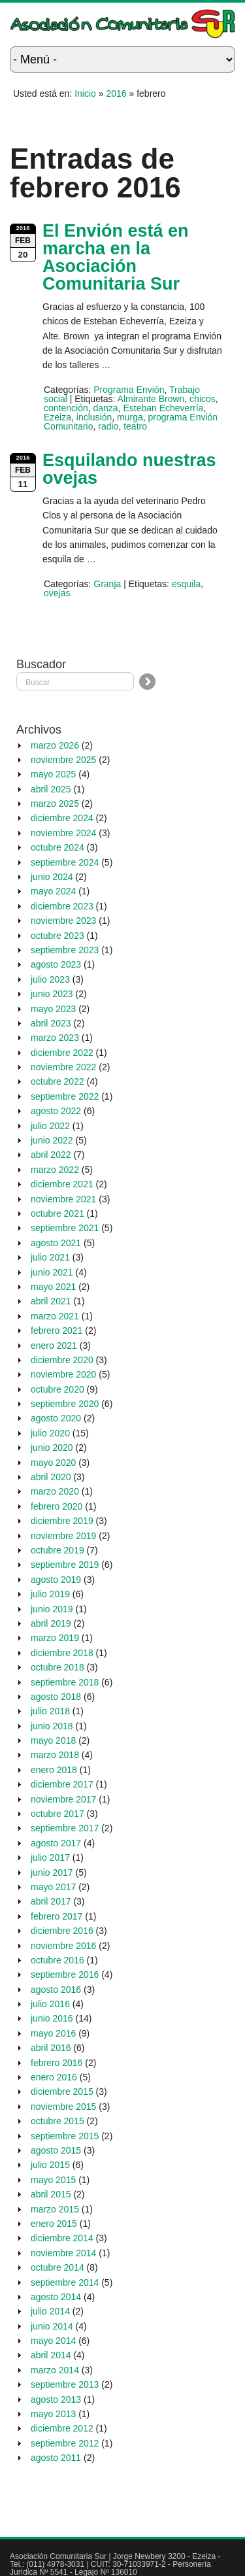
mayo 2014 (53, 2340)
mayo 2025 (53, 774)
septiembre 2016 (65, 1974)
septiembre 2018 (65, 1682)
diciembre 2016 (62, 1930)
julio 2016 (50, 2004)
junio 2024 (52, 877)
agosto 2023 (56, 964)
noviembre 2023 (63, 920)
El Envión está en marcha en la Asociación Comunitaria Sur (115, 257)
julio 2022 (50, 1126)
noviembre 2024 (63, 833)
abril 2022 (51, 1154)
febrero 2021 (56, 1330)
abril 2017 (51, 1901)
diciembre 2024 (62, 818)
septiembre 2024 (65, 862)
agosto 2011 (56, 2457)
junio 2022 (52, 1140)
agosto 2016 (56, 1989)
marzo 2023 (55, 1037)
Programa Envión (128, 389)
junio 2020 (52, 1447)
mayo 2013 (53, 2414)
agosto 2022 (56, 1111)
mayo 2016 (53, 2033)
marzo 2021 (55, 1316)
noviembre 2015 (63, 2106)
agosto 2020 (56, 1418)
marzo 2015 (55, 2209)
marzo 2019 (55, 1638)
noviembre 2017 (63, 1799)
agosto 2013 (56, 2399)
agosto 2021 (56, 1243)
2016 (116, 93)
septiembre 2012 (65, 2443)
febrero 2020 (56, 1506)
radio (108, 426)
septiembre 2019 (65, 1564)
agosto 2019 (56, 1579)
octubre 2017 (57, 1813)
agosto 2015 (56, 2150)
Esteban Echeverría (163, 408)
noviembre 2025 (63, 759)
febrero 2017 (56, 1916)
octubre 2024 (57, 847)
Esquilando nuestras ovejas (129, 469)
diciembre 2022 (62, 1052)
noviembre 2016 (63, 1945)
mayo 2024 (53, 891)
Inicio (85, 93)
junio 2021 (52, 1272)
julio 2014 (50, 2311)
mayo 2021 (53, 1286)
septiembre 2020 (65, 1403)
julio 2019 (50, 1594)
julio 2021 (50, 1257)
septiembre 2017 (65, 1828)
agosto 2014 (56, 2297)
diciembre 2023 (62, 906)
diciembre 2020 (62, 1360)
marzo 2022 (55, 1169)
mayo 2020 (53, 1462)
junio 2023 (52, 994)
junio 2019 (52, 1609)
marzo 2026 (55, 745)
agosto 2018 (56, 1696)
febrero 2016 (56, 2063)
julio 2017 (50, 1857)
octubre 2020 (57, 1389)
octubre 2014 (57, 2267)
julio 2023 (50, 979)
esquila (186, 584)
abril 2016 (51, 2047)
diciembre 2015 (62, 2091)
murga (130, 417)
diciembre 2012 (62, 2428)
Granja (107, 584)
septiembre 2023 (65, 950)
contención (66, 408)
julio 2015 (50, 2165)
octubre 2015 (57, 2121)
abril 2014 (51, 2355)
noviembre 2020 (63, 1374)
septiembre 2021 (65, 1228)
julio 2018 (50, 1711)
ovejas (57, 593)
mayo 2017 (53, 1887)
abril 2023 (51, 1023)
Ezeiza (57, 417)
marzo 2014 (55, 2370)
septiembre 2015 (65, 2136)
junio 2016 (52, 2018)
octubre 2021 (57, 1213)
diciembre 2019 (62, 1521)
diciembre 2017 (62, 1784)
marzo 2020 (55, 1491)
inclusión (94, 417)
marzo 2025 (55, 803)
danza (105, 408)
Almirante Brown (151, 399)
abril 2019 (51, 1623)
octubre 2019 (57, 1550)
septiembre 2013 (65, 2384)
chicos (202, 399)
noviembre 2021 (63, 1199)
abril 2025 (51, 789)
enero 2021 (54, 1345)
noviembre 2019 (63, 1536)
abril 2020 (51, 1477)
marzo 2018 (55, 1755)
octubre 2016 (57, 1960)
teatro (135, 426)
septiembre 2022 (65, 1096)
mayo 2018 (53, 1740)
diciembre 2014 (62, 2238)
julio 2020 (50, 1433)
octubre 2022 (57, 1081)
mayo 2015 (53, 2180)
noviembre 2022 (63, 1067)
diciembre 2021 (62, 1184)
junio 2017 (52, 1872)
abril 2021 (51, 1301)
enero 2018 (54, 1770)
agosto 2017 (56, 1843)
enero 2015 (54, 2223)
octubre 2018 (57, 1667)
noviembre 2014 (63, 2253)
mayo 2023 (53, 1009)
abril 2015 (51, 2194)
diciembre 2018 (62, 1653)
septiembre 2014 (65, 2282)
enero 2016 (54, 2077)
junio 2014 (52, 2326)
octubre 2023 (57, 935)
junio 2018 (52, 1726)
